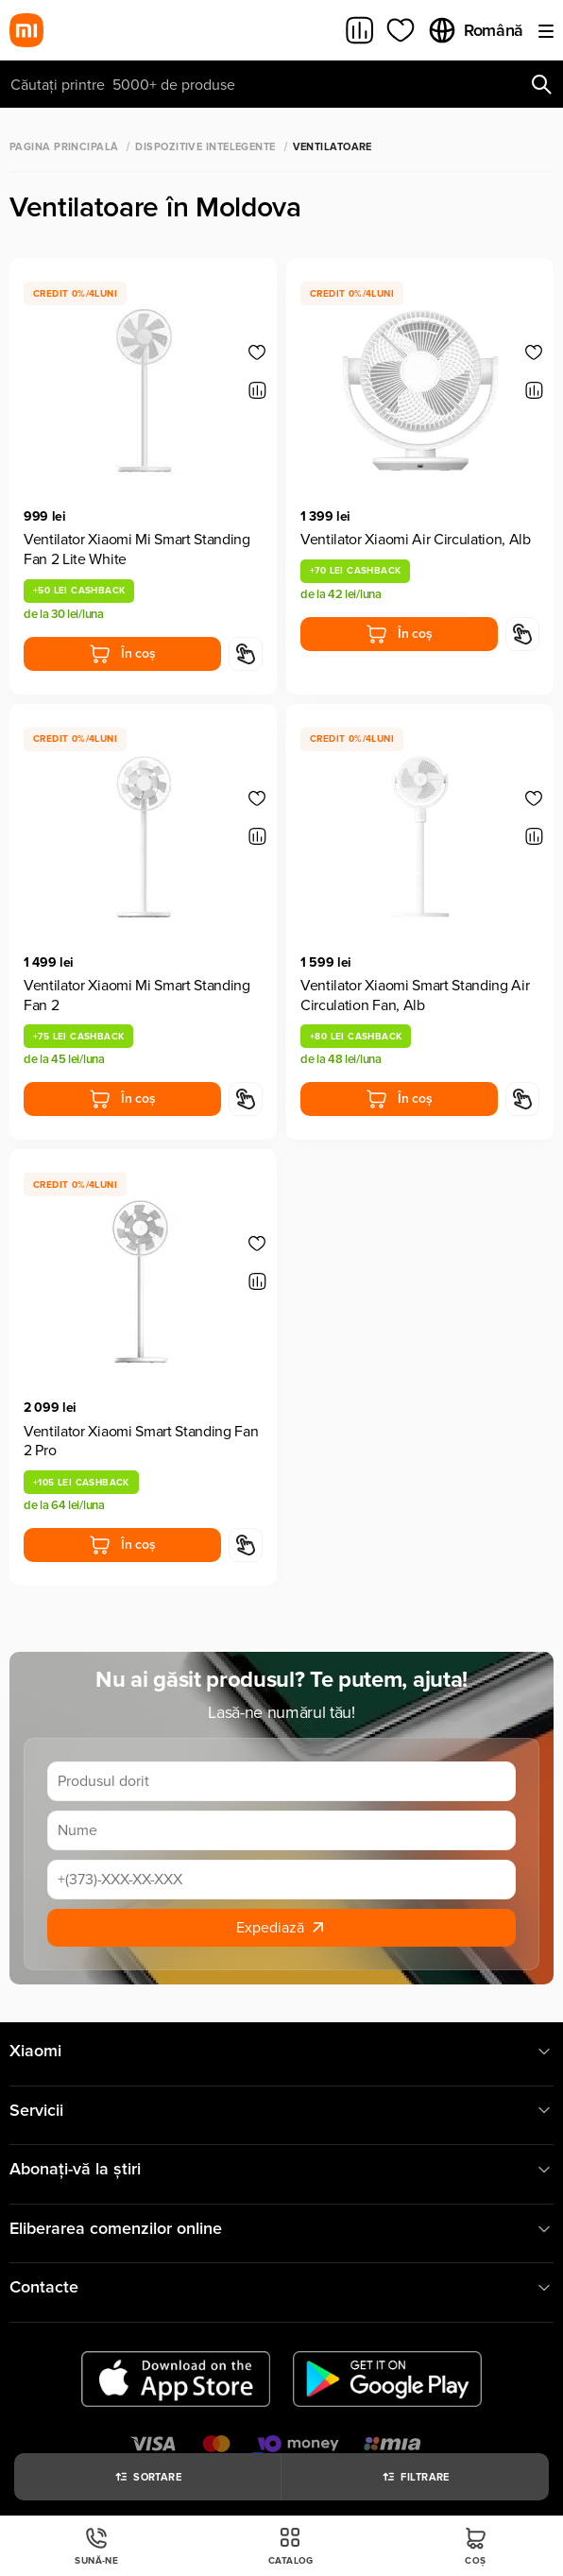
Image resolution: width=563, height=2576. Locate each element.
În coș (122, 654)
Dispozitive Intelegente (205, 147)
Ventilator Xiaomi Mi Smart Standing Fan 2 (137, 995)
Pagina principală (63, 147)
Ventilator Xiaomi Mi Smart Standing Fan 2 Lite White (137, 549)
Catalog (291, 2546)
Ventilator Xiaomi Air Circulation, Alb (415, 539)
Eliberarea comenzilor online (281, 2229)
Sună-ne (96, 2546)
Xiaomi (281, 2051)
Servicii (281, 2111)
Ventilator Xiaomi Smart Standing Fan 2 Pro (141, 1441)
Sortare (147, 2476)
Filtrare (415, 2476)
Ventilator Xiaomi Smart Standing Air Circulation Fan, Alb (414, 995)
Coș (476, 2546)
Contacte (281, 2287)
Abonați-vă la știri (281, 2169)
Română (475, 30)
